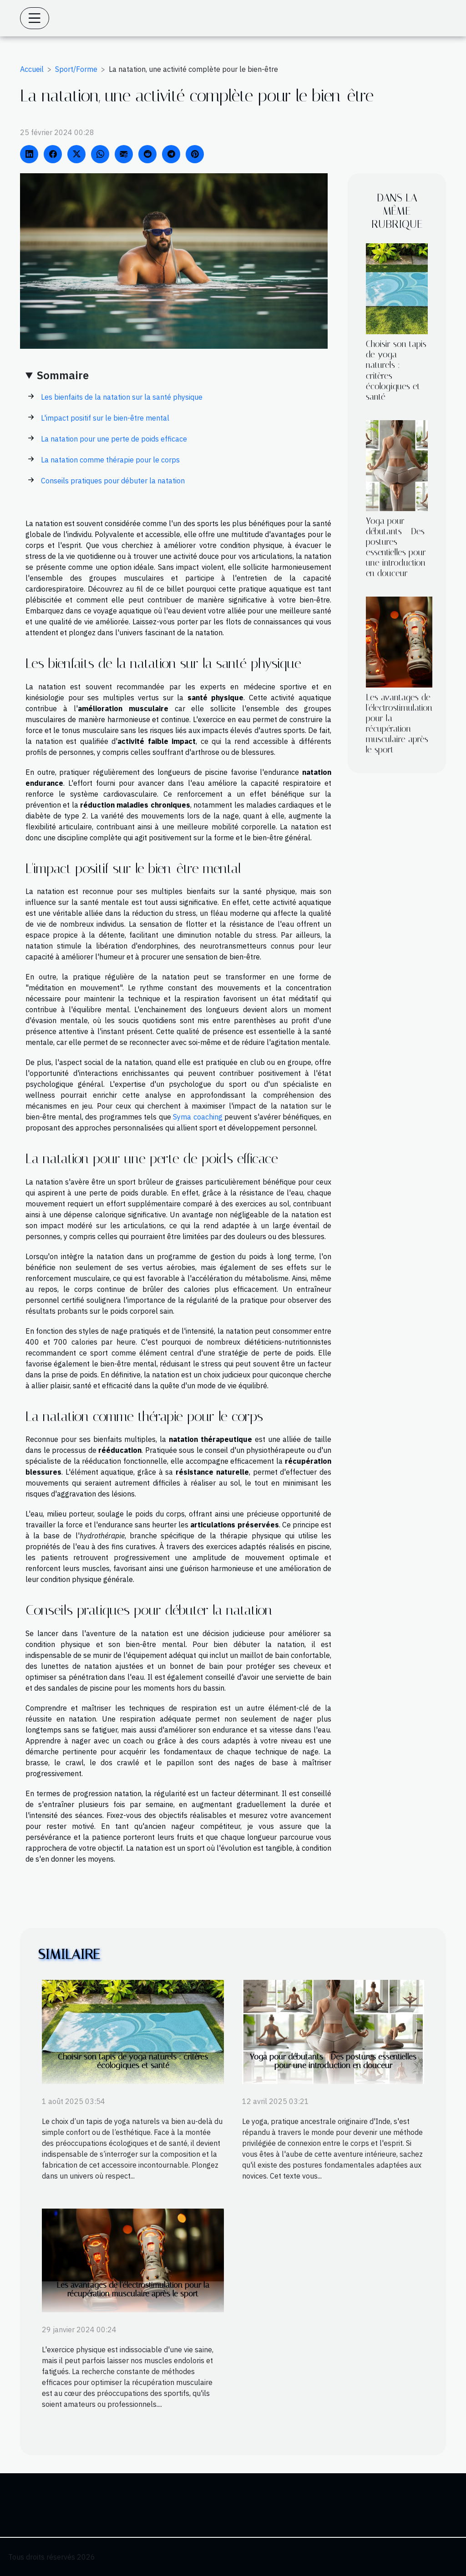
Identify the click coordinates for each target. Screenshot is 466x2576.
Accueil (32, 69)
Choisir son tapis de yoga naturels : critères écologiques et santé (133, 2061)
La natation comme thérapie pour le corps (110, 459)
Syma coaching (198, 1116)
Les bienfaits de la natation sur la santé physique (122, 397)
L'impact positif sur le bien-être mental (105, 417)
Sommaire (63, 375)
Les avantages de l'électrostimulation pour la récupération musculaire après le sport (399, 723)
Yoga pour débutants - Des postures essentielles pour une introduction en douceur (396, 547)
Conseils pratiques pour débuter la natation (113, 480)
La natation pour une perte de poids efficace (114, 438)
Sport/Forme (76, 69)
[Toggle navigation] (34, 18)
